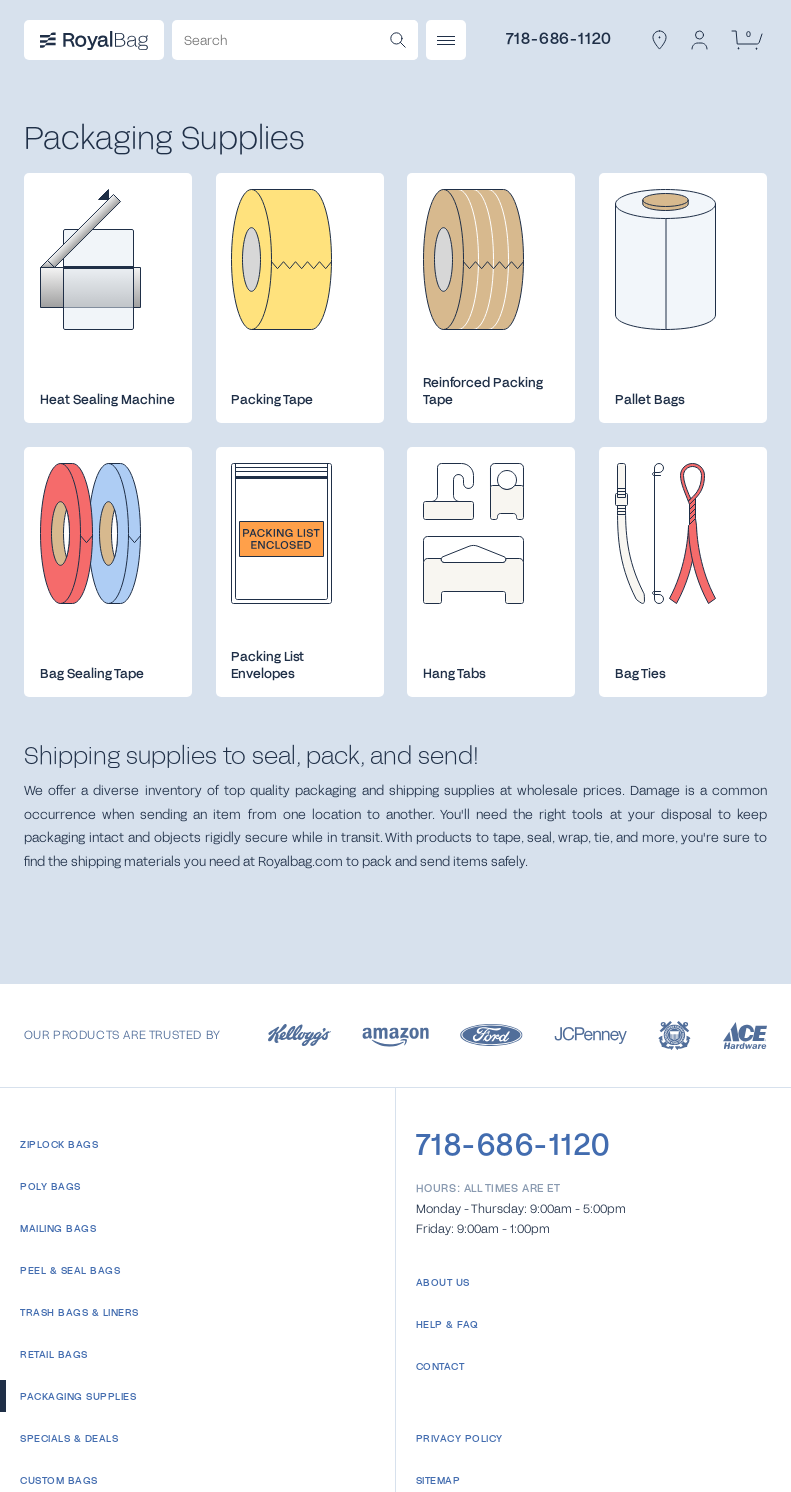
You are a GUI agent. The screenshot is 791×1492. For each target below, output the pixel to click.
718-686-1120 (559, 37)
